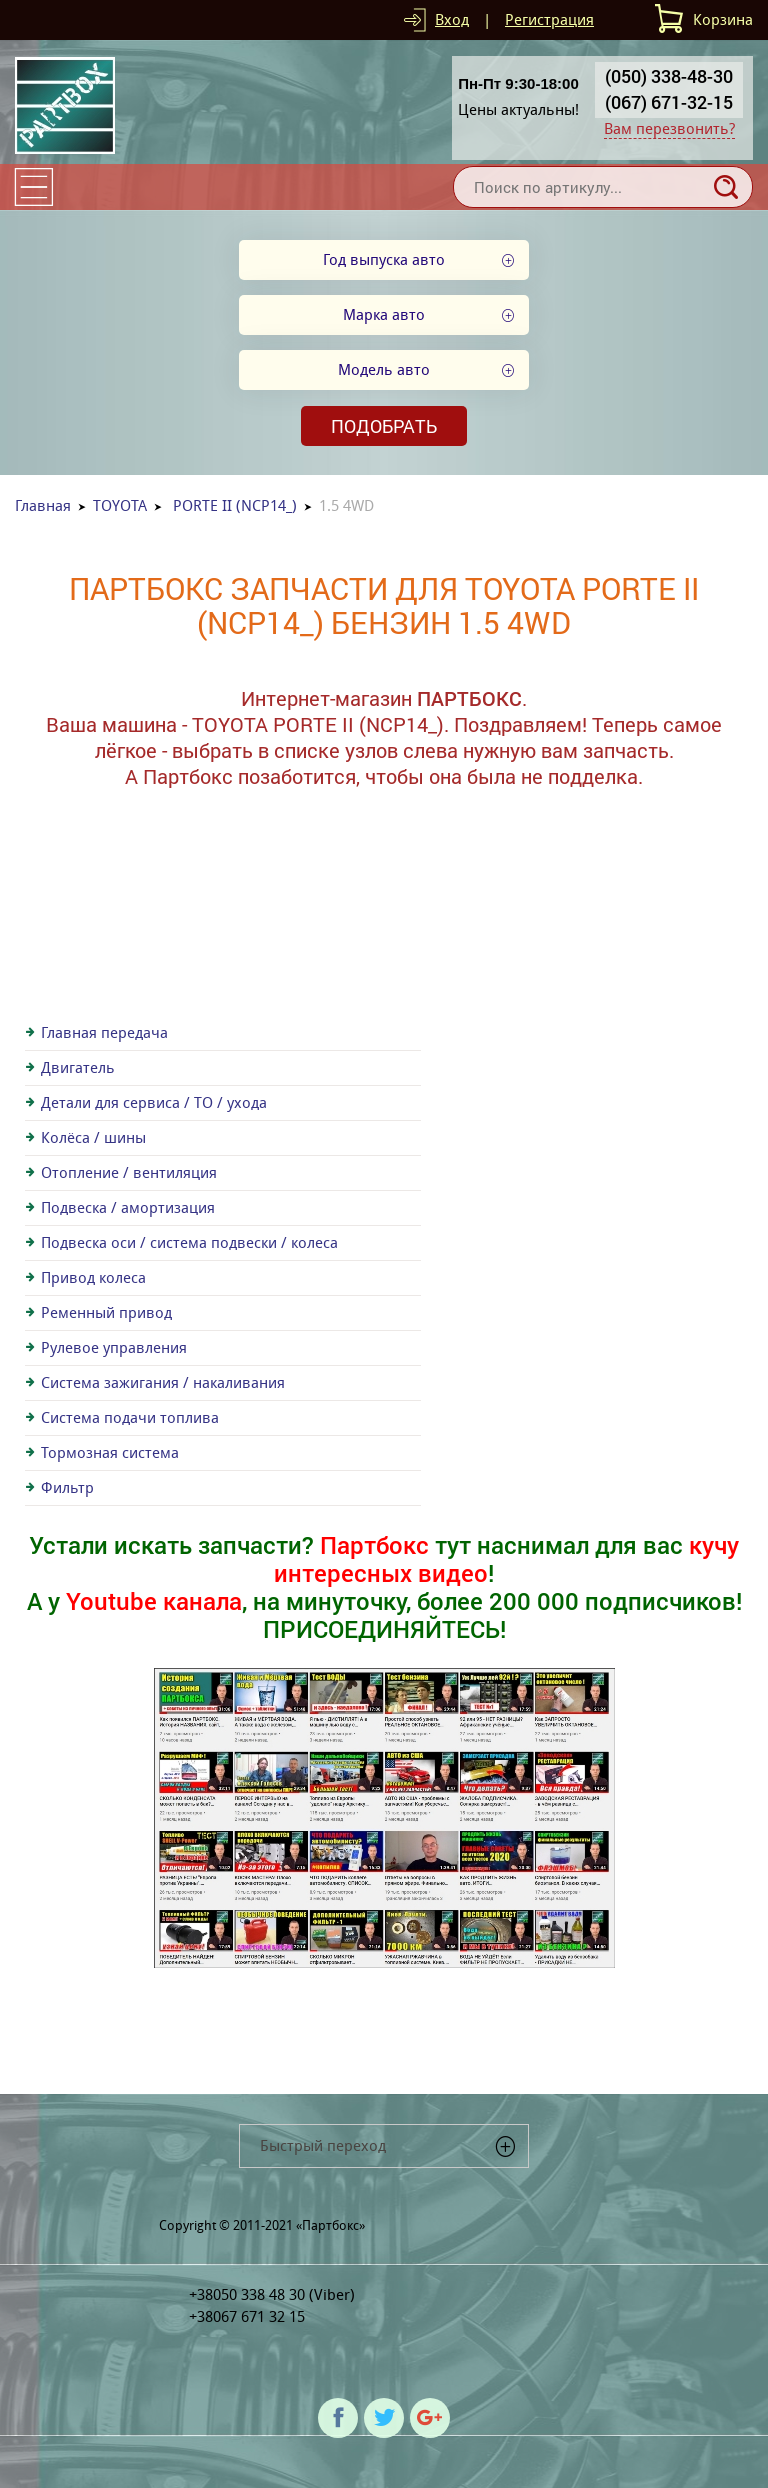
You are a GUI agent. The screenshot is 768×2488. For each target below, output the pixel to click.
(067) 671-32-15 (669, 102)
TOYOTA (120, 505)
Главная (43, 505)
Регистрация (549, 19)
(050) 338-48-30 (669, 76)
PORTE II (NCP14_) (235, 505)
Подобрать (384, 426)
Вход (452, 19)
